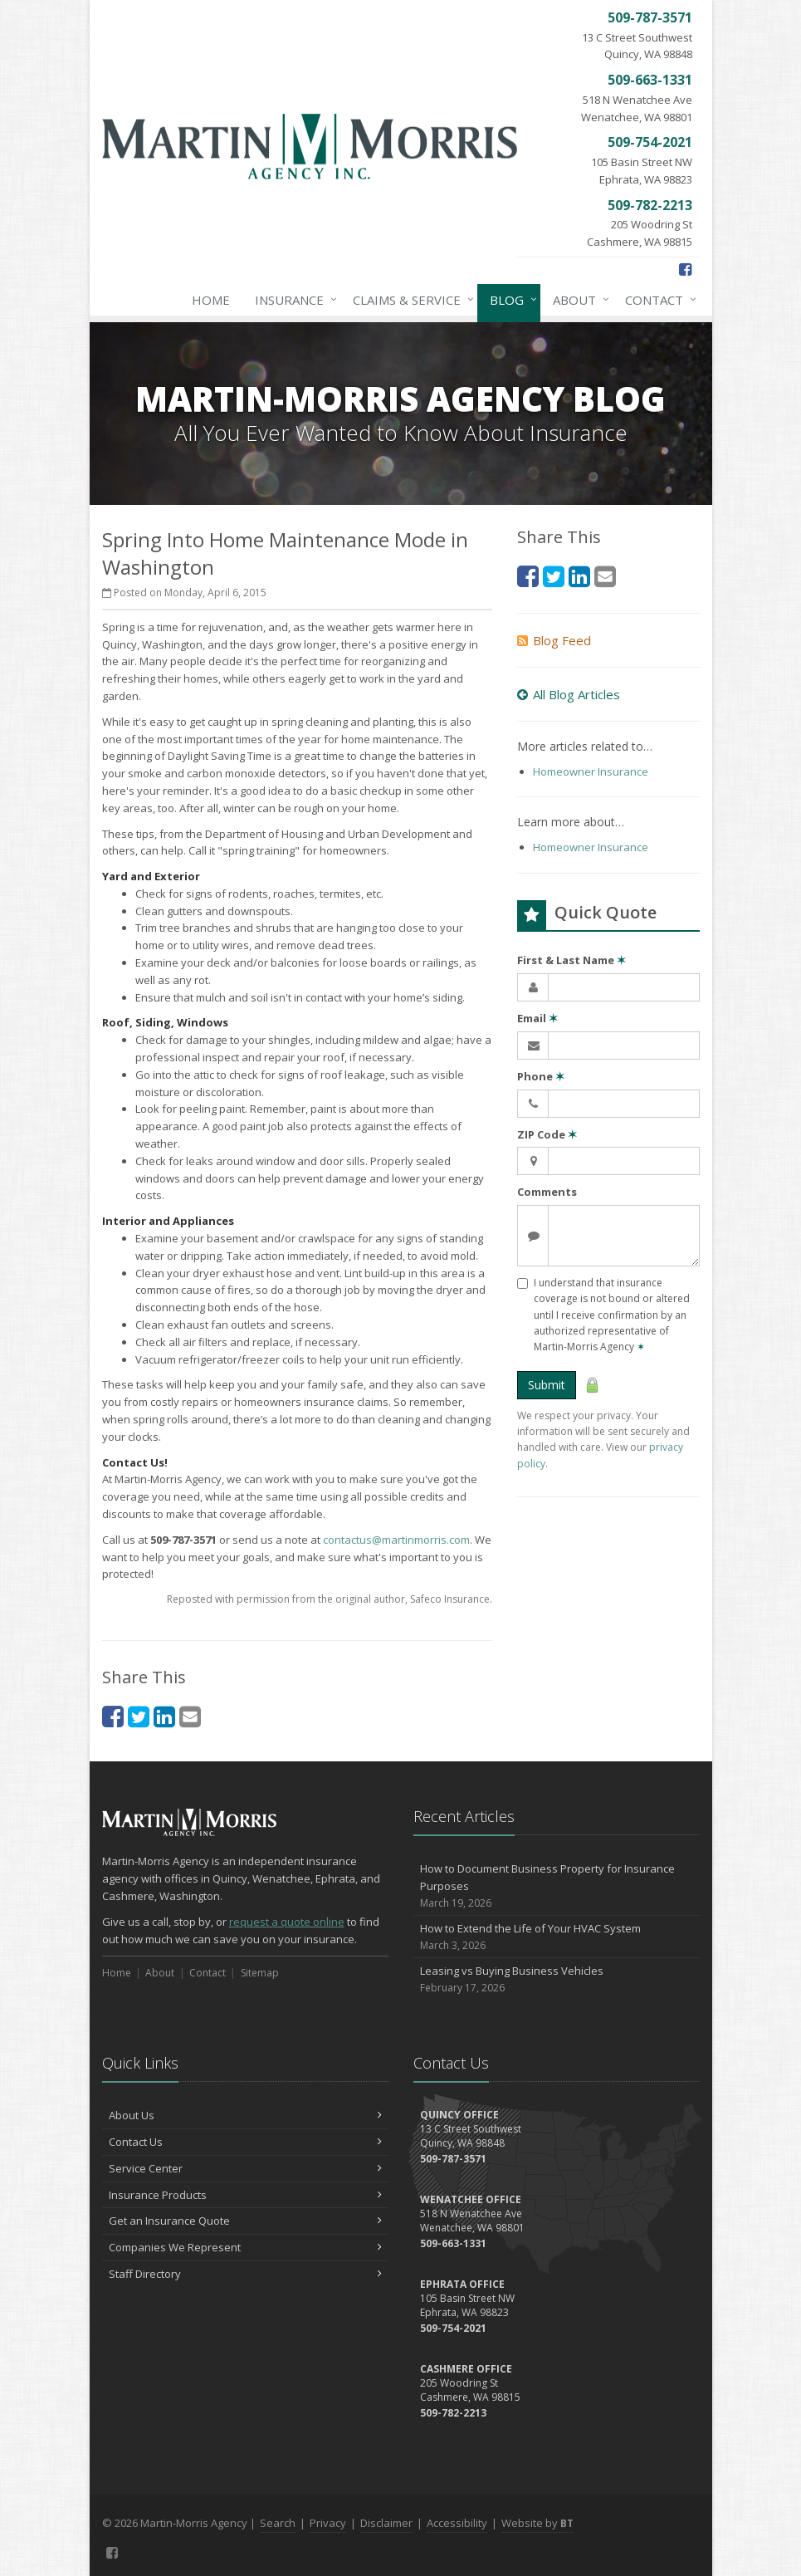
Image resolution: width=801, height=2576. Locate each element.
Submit (546, 1385)
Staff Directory (245, 2273)
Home (211, 299)
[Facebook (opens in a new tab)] (685, 269)
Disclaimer (386, 2522)
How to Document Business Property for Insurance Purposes (556, 1886)
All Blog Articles (568, 694)
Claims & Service (410, 300)
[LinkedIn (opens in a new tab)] (164, 1716)
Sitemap (260, 1973)
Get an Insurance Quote (245, 2220)
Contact (657, 300)
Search (277, 2522)
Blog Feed (554, 640)
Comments (547, 1191)
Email (537, 1018)
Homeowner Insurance (590, 771)
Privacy (328, 2522)
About (578, 300)
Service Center (245, 2168)
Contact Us (245, 2141)
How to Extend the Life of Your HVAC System (556, 1937)
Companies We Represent (245, 2247)
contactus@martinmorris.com (396, 1539)
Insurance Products (245, 2194)
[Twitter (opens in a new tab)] (138, 1716)
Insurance (292, 300)
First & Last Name (571, 960)
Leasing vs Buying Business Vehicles (556, 1979)
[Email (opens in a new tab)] (190, 1716)
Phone (540, 1076)
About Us (245, 2115)
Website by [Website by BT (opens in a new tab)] (537, 2522)
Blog (510, 300)
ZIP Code (547, 1134)
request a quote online (286, 1921)
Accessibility (457, 2522)
